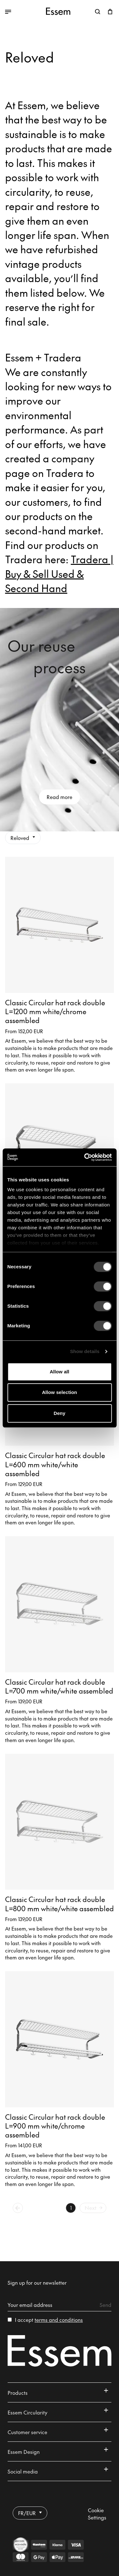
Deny (59, 1413)
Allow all (59, 1371)
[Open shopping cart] (110, 12)
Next (94, 2207)
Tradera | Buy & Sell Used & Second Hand (59, 573)
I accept (49, 2319)
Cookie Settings (97, 2514)
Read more (59, 796)
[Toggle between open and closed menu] (23, 12)
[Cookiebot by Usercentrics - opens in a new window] (85, 1157)
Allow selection (59, 1392)
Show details (85, 1351)
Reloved (22, 837)
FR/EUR (30, 2512)
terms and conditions (59, 2319)
